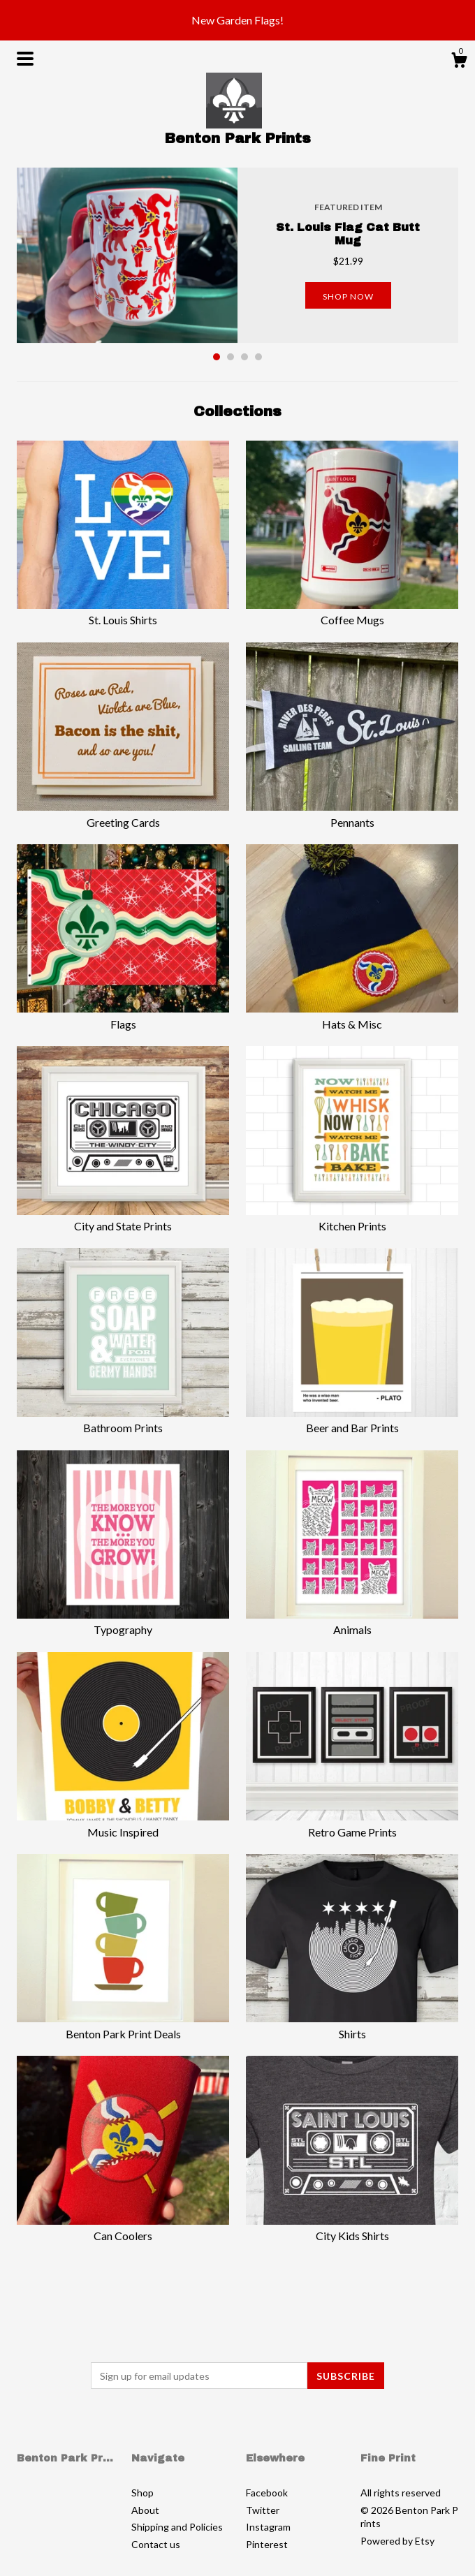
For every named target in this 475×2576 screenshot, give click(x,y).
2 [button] (230, 356)
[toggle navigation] (25, 59)
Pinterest (267, 2544)
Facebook (267, 2492)
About (145, 2510)
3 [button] (244, 356)
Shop (142, 2492)
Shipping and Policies (177, 2527)
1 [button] (216, 356)
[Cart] (459, 62)
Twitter (262, 2510)
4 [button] (258, 356)
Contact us (155, 2544)
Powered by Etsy (397, 2541)
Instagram (268, 2527)
